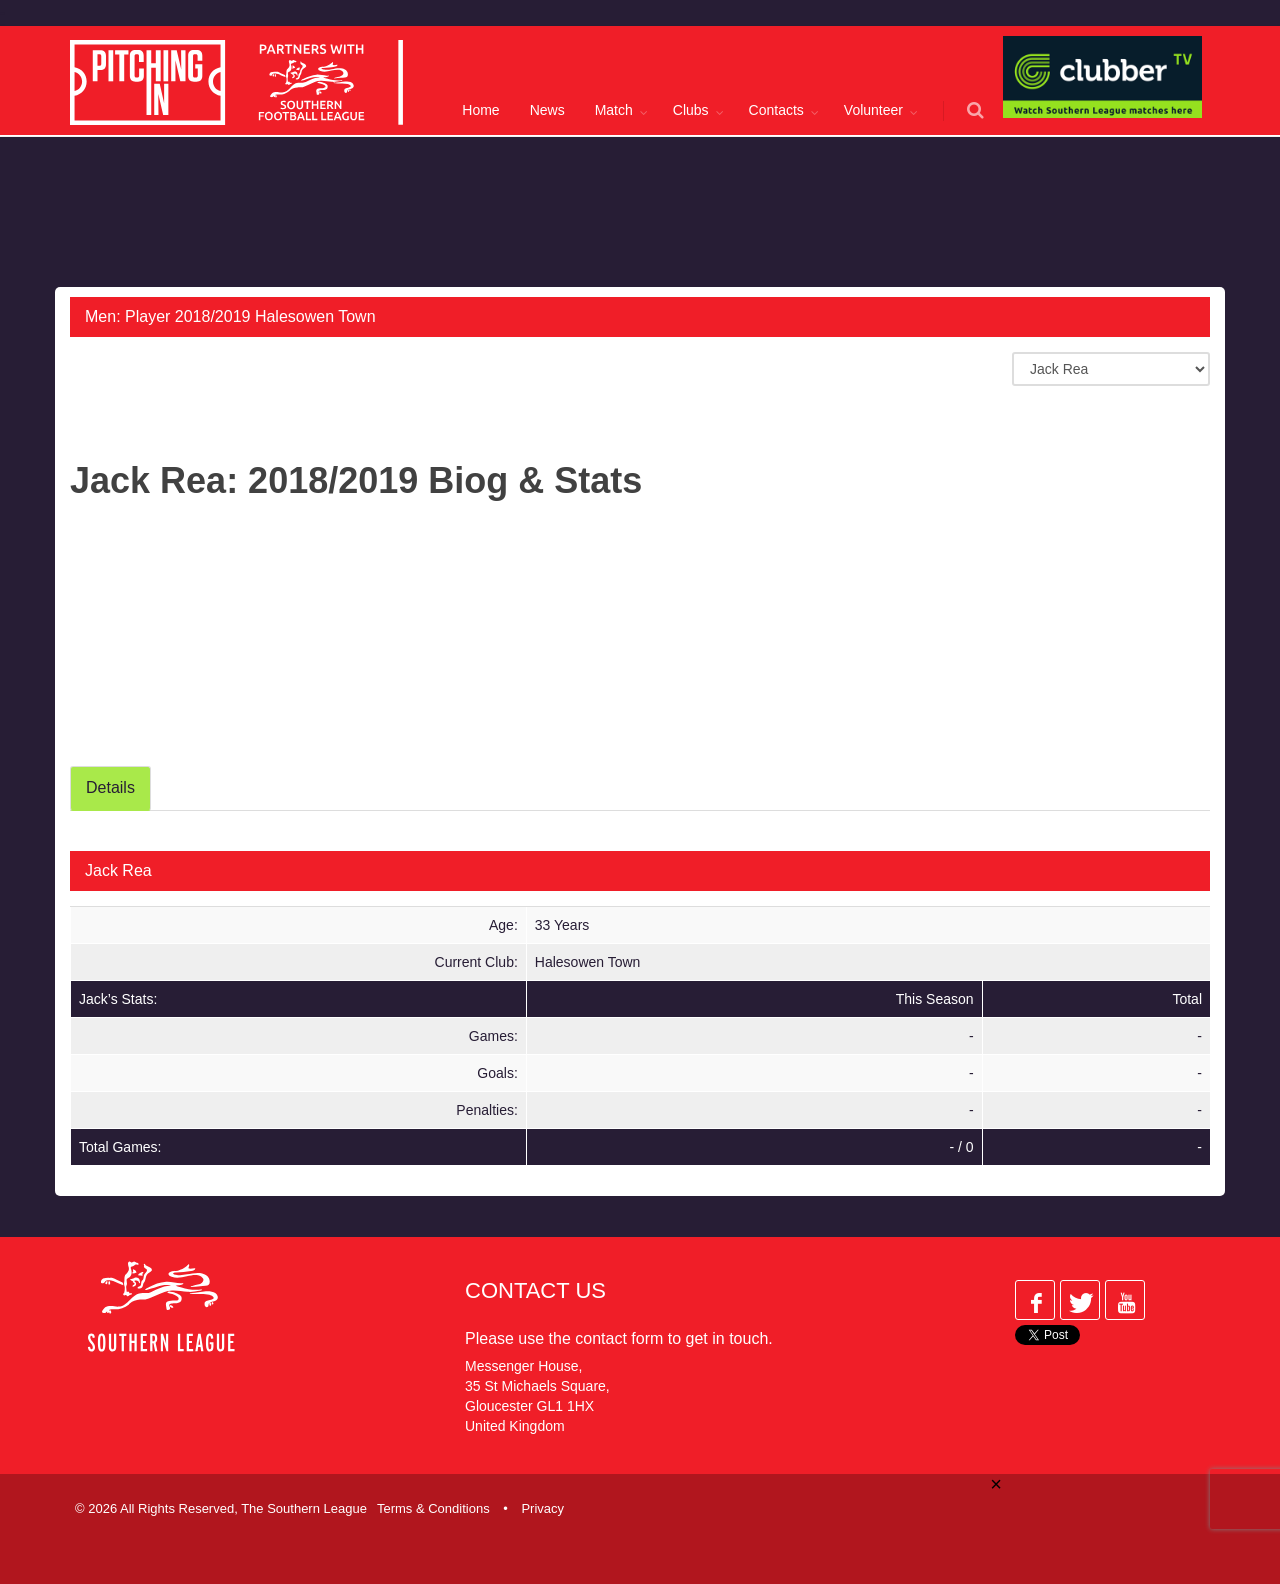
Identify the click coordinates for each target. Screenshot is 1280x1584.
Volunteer (873, 110)
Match (614, 110)
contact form (619, 1338)
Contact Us (535, 1290)
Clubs (691, 110)
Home (480, 110)
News (547, 110)
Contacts (776, 110)
